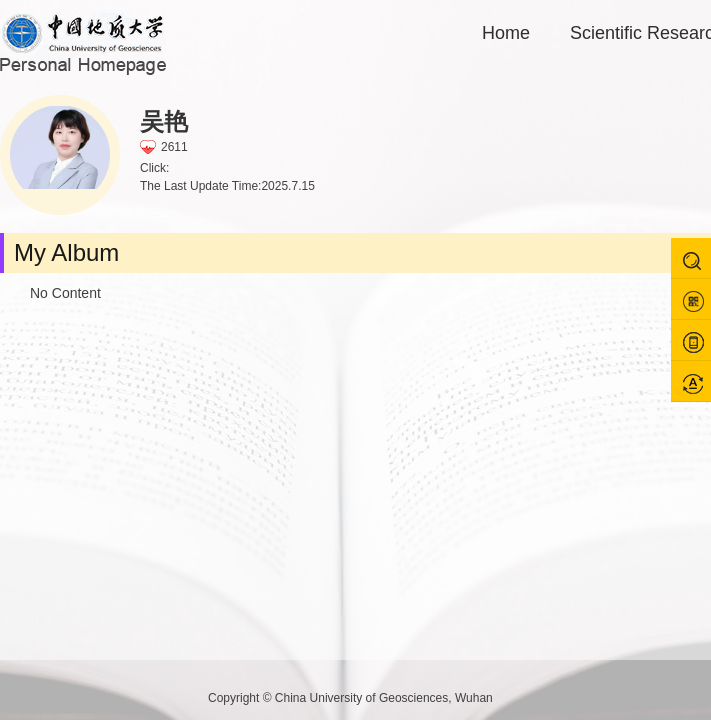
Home (506, 33)
